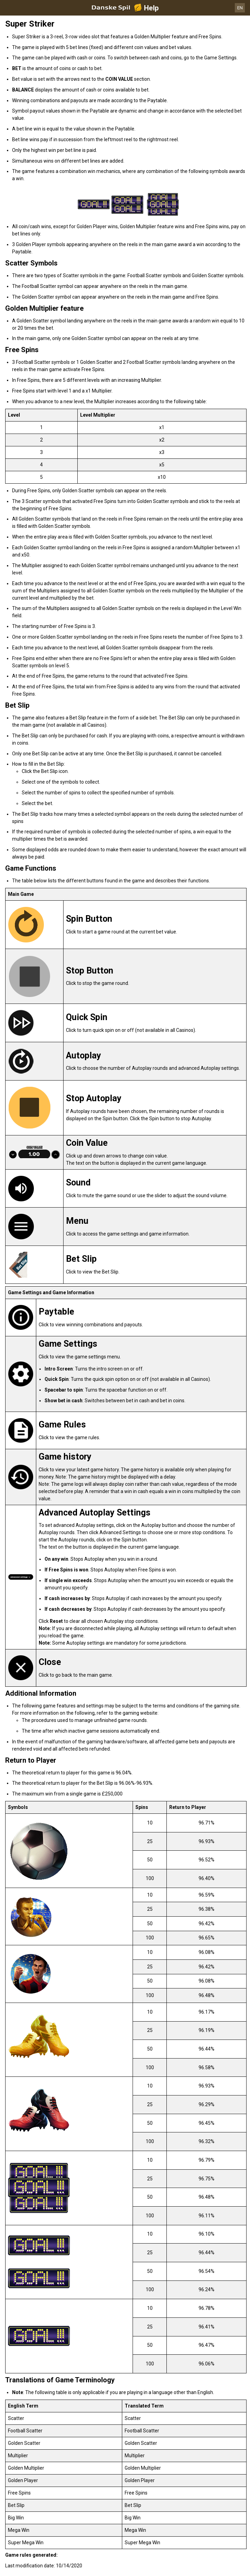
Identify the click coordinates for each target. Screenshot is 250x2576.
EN (240, 7)
